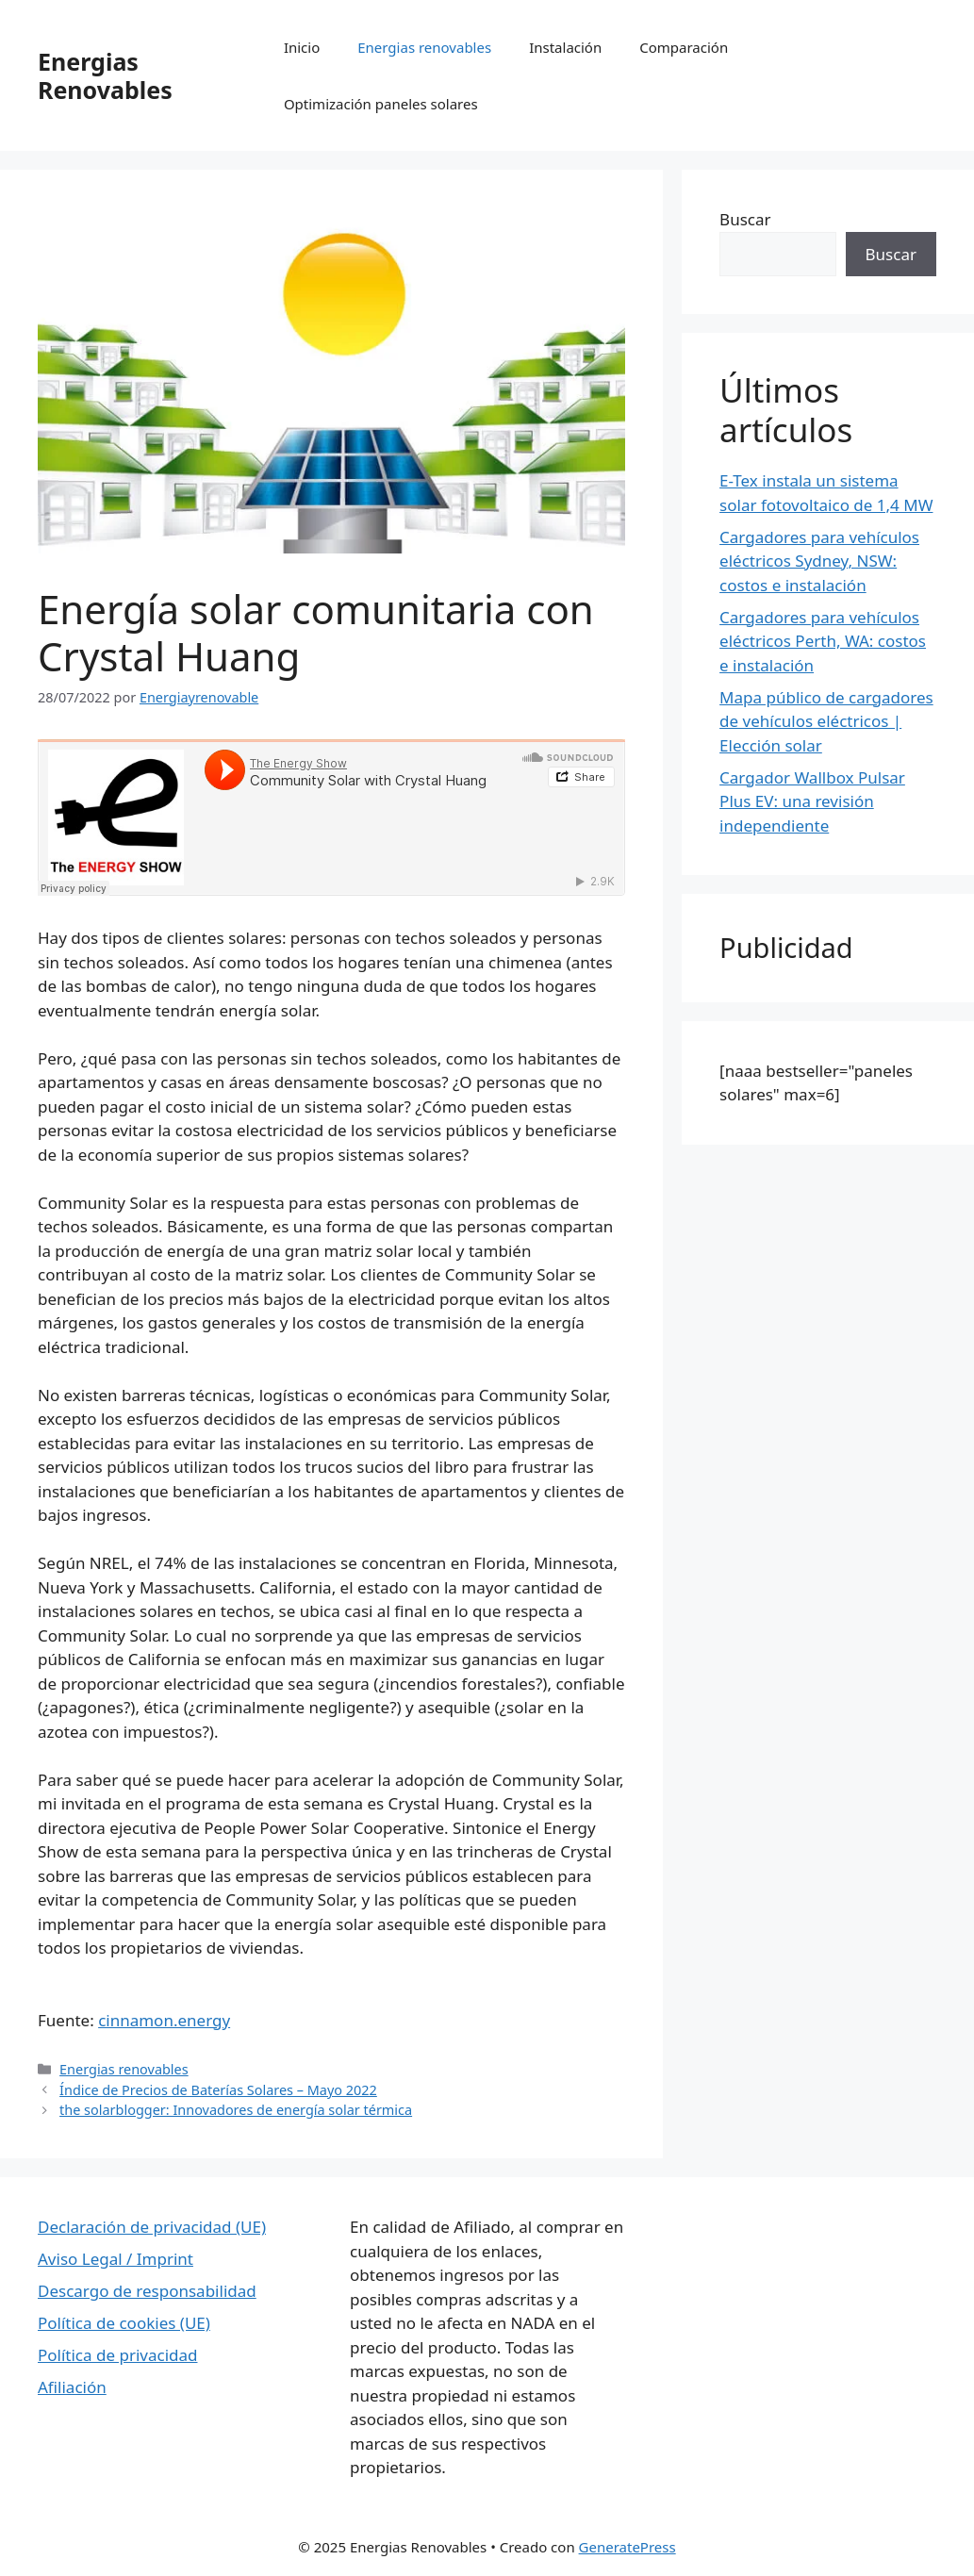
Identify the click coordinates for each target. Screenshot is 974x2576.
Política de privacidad (117, 2355)
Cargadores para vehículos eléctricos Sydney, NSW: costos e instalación (819, 561)
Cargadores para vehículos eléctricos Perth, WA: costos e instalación (822, 641)
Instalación (565, 47)
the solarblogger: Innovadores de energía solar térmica (235, 2110)
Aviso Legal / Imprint (115, 2259)
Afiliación (72, 2387)
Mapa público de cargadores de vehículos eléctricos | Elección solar (826, 721)
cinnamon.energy (164, 2020)
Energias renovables (424, 47)
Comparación (683, 47)
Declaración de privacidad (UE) (152, 2226)
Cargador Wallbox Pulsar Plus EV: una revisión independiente (812, 801)
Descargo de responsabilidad (147, 2291)
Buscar (744, 219)
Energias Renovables (105, 75)
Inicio (302, 47)
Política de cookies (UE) (124, 2323)
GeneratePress (627, 2546)
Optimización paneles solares (381, 103)
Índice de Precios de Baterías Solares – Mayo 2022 (218, 2090)
